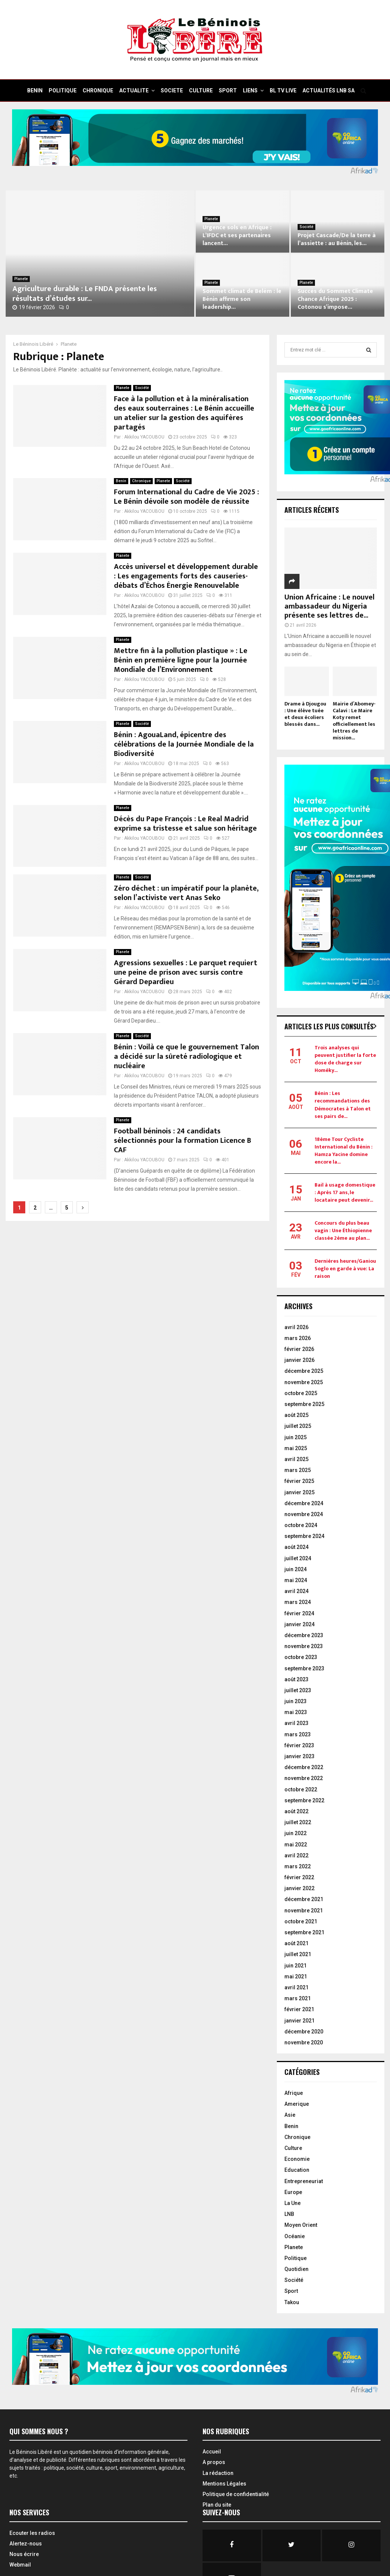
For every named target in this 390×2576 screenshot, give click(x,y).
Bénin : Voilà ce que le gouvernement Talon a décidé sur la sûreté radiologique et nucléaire (186, 1056)
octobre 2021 (300, 1921)
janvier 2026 (299, 1360)
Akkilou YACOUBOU (144, 437)
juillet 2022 (297, 1822)
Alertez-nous (25, 2544)
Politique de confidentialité (236, 2494)
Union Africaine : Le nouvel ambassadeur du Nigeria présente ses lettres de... (329, 606)
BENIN (35, 90)
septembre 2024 (304, 1536)
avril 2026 (296, 1327)
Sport (291, 2291)
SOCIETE (172, 90)
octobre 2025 (300, 1393)
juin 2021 (295, 1966)
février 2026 (299, 1349)
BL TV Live (283, 90)
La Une (292, 2203)
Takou (291, 2302)
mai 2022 (295, 1845)
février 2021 (299, 2009)
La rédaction (218, 2473)
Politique (295, 2258)
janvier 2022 (299, 1888)
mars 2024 (297, 1602)
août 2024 (296, 1547)
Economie (297, 2159)
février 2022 (299, 1877)
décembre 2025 (303, 1371)
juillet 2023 (297, 1690)
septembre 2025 (304, 1404)
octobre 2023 (300, 1657)
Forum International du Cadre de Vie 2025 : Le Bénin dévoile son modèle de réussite (186, 497)
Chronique (141, 481)
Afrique (293, 2093)
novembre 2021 (303, 1910)
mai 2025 (295, 1448)
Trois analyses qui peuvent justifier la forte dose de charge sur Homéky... (345, 1059)
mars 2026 (297, 1338)
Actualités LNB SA (328, 90)
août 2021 (296, 1943)
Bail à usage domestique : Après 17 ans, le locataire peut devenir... (345, 1192)
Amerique (296, 2104)
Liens (250, 90)
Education (296, 2170)
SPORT (228, 90)
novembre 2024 (303, 1514)
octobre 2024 (300, 1525)
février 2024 (299, 1613)
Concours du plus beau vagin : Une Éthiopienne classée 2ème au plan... (343, 1230)
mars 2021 (297, 1998)
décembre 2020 (303, 2032)
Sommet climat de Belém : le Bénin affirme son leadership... (242, 299)
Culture (293, 2148)
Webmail (20, 2565)
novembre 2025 (303, 1382)
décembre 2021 (303, 1899)
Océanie (294, 2236)
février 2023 (299, 1745)
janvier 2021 (299, 2021)
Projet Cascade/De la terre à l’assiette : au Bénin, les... (337, 239)
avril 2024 (296, 1591)
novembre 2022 (303, 1778)
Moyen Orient (300, 2225)
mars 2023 (297, 1734)
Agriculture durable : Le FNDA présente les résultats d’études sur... (84, 293)
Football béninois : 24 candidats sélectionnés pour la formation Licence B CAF (182, 1140)
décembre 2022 (303, 1767)
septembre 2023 (304, 1668)
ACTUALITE (134, 90)
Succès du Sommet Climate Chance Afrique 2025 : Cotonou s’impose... (335, 299)
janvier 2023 (299, 1756)
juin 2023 (295, 1701)
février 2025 (299, 1481)
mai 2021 (295, 1976)
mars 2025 (297, 1470)
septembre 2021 (304, 1932)
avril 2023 (296, 1723)
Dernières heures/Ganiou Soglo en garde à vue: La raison (345, 1268)
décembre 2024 (303, 1503)
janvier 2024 (299, 1624)
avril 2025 (296, 1459)
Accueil (212, 2452)
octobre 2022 (300, 1789)
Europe (293, 2192)
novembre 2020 (303, 2042)
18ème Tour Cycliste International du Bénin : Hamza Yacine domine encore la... (344, 1150)
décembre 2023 (303, 1635)
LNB (289, 2214)
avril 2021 (296, 1987)
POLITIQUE (63, 90)
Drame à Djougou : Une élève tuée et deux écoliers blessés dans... (305, 713)
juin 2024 (295, 1569)
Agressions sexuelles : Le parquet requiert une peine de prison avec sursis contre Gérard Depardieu (185, 972)
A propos (214, 2462)
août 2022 (296, 1811)
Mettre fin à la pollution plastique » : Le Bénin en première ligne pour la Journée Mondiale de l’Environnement (180, 660)
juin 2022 (295, 1833)
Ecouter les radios (32, 2533)
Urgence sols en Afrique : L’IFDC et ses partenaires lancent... (237, 235)
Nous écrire (24, 2554)
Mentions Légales (224, 2484)
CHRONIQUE (98, 90)
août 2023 (296, 1679)
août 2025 (296, 1415)
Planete (21, 279)
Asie (289, 2115)
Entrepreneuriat (303, 2181)
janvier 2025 (299, 1492)
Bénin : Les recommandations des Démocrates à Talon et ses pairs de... (343, 1104)
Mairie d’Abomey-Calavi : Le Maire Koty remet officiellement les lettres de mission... (354, 720)
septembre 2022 (304, 1800)
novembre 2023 (303, 1646)
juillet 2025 (297, 1426)
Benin (121, 481)
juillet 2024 (297, 1558)
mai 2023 (295, 1712)
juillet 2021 (297, 1954)
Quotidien (296, 2269)
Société (306, 227)
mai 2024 (295, 1580)
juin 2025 (295, 1437)
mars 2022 (297, 1866)
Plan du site (217, 2505)
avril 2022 (296, 1855)
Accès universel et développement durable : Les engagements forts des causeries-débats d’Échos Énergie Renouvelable (186, 576)
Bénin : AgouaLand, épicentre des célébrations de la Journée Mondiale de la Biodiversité (184, 744)
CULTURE (201, 90)
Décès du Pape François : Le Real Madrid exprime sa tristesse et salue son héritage (185, 824)
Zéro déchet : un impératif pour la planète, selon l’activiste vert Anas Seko (186, 893)
